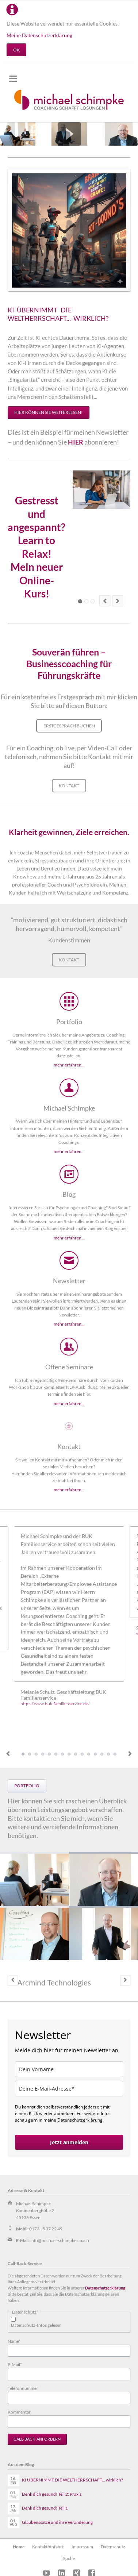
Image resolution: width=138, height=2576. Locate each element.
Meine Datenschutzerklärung (39, 35)
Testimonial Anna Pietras (95, 1754)
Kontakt (69, 785)
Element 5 (92, 601)
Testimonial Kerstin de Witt (75, 1754)
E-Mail (17, 2364)
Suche (69, 2558)
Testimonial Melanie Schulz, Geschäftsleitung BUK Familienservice (23, 1754)
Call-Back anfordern (37, 2439)
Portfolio (26, 1785)
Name (17, 2341)
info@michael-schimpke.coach (59, 2240)
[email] (69, 2088)
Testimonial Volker (115, 1754)
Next (130, 1754)
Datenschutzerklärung (80, 2120)
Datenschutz (113, 2546)
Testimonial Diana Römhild (69, 1754)
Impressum (82, 2546)
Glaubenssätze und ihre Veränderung (57, 2522)
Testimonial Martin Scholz (108, 1754)
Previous (8, 1754)
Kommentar (19, 2412)
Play (69, 134)
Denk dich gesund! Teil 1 (45, 2508)
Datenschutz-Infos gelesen (36, 2325)
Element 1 (80, 601)
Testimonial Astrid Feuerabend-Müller (56, 1754)
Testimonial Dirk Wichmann (62, 1754)
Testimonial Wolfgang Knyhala (42, 1754)
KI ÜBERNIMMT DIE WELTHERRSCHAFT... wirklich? (72, 2480)
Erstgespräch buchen (69, 725)
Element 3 (86, 601)
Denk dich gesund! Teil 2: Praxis (51, 2494)
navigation (13, 79)
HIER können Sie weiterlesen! (48, 412)
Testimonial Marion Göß (49, 1754)
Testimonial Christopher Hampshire (36, 1754)
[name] (69, 2069)
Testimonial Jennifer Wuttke (88, 1754)
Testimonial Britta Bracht (102, 1754)
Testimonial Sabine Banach (29, 1754)
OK (16, 50)
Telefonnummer (23, 2388)
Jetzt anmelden (69, 2142)
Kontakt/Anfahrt (48, 2546)
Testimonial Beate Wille (82, 1754)
